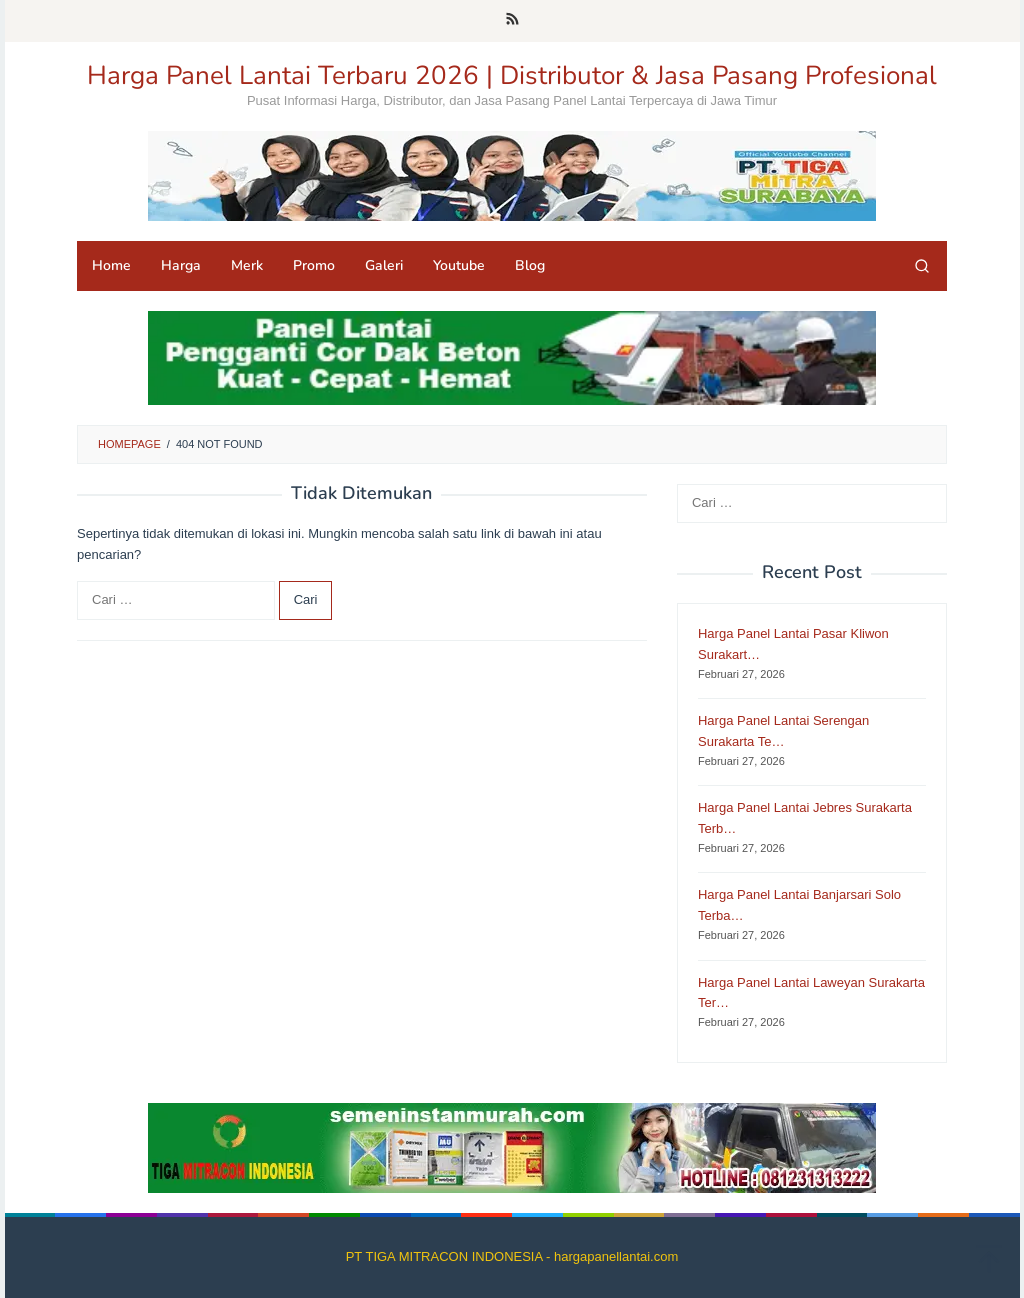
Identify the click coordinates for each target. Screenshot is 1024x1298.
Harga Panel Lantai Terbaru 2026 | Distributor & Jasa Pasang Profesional (512, 75)
